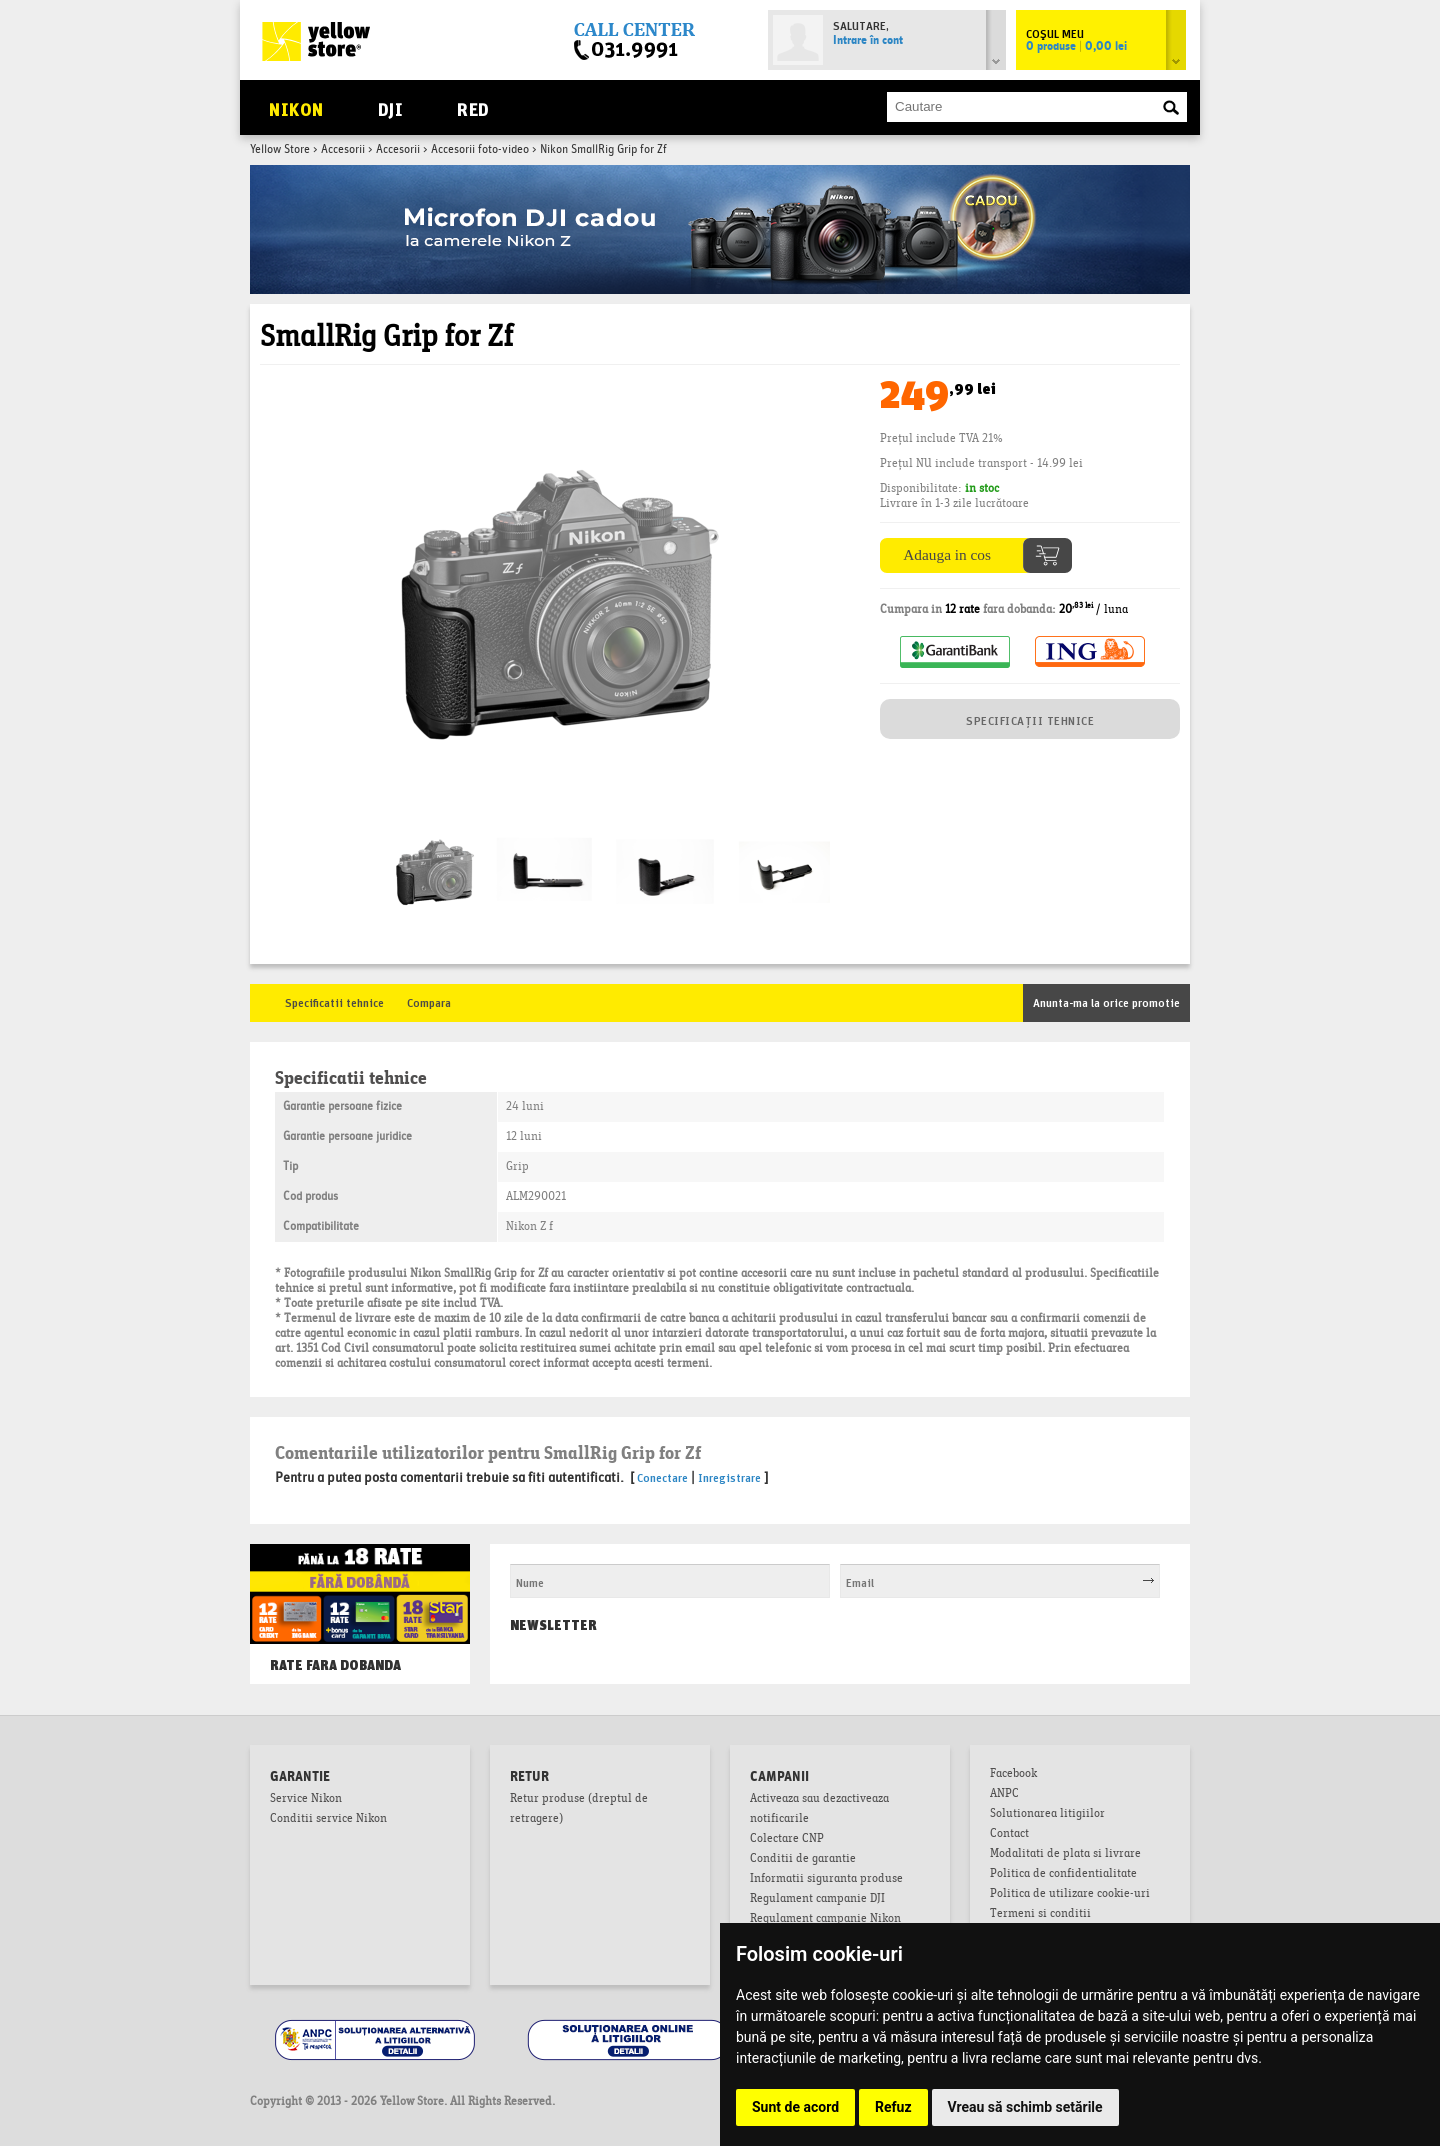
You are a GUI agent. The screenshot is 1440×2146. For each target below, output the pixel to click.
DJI (390, 107)
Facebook (1013, 1775)
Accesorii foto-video (480, 150)
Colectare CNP (787, 1840)
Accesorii (343, 150)
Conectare (662, 1476)
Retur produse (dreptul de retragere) (579, 1810)
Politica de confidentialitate (1063, 1875)
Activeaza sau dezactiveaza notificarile (819, 1810)
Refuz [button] (893, 2107)
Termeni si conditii (1040, 1915)
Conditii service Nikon (328, 1820)
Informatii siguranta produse (826, 1880)
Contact (1009, 1835)
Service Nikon (306, 1800)
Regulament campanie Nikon (825, 1920)
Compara (429, 1001)
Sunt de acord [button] (795, 2107)
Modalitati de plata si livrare (1065, 1855)
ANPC (1004, 1795)
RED (472, 107)
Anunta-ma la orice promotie (1106, 1001)
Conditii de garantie (803, 1860)
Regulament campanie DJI (817, 1900)
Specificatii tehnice (334, 1001)
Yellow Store (280, 150)
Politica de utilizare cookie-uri (1070, 1895)
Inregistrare (729, 1476)
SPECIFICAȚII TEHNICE (1030, 719)
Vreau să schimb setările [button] (1025, 2107)
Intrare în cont (868, 41)
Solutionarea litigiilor (1047, 1815)
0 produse (1076, 47)
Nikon (296, 107)
